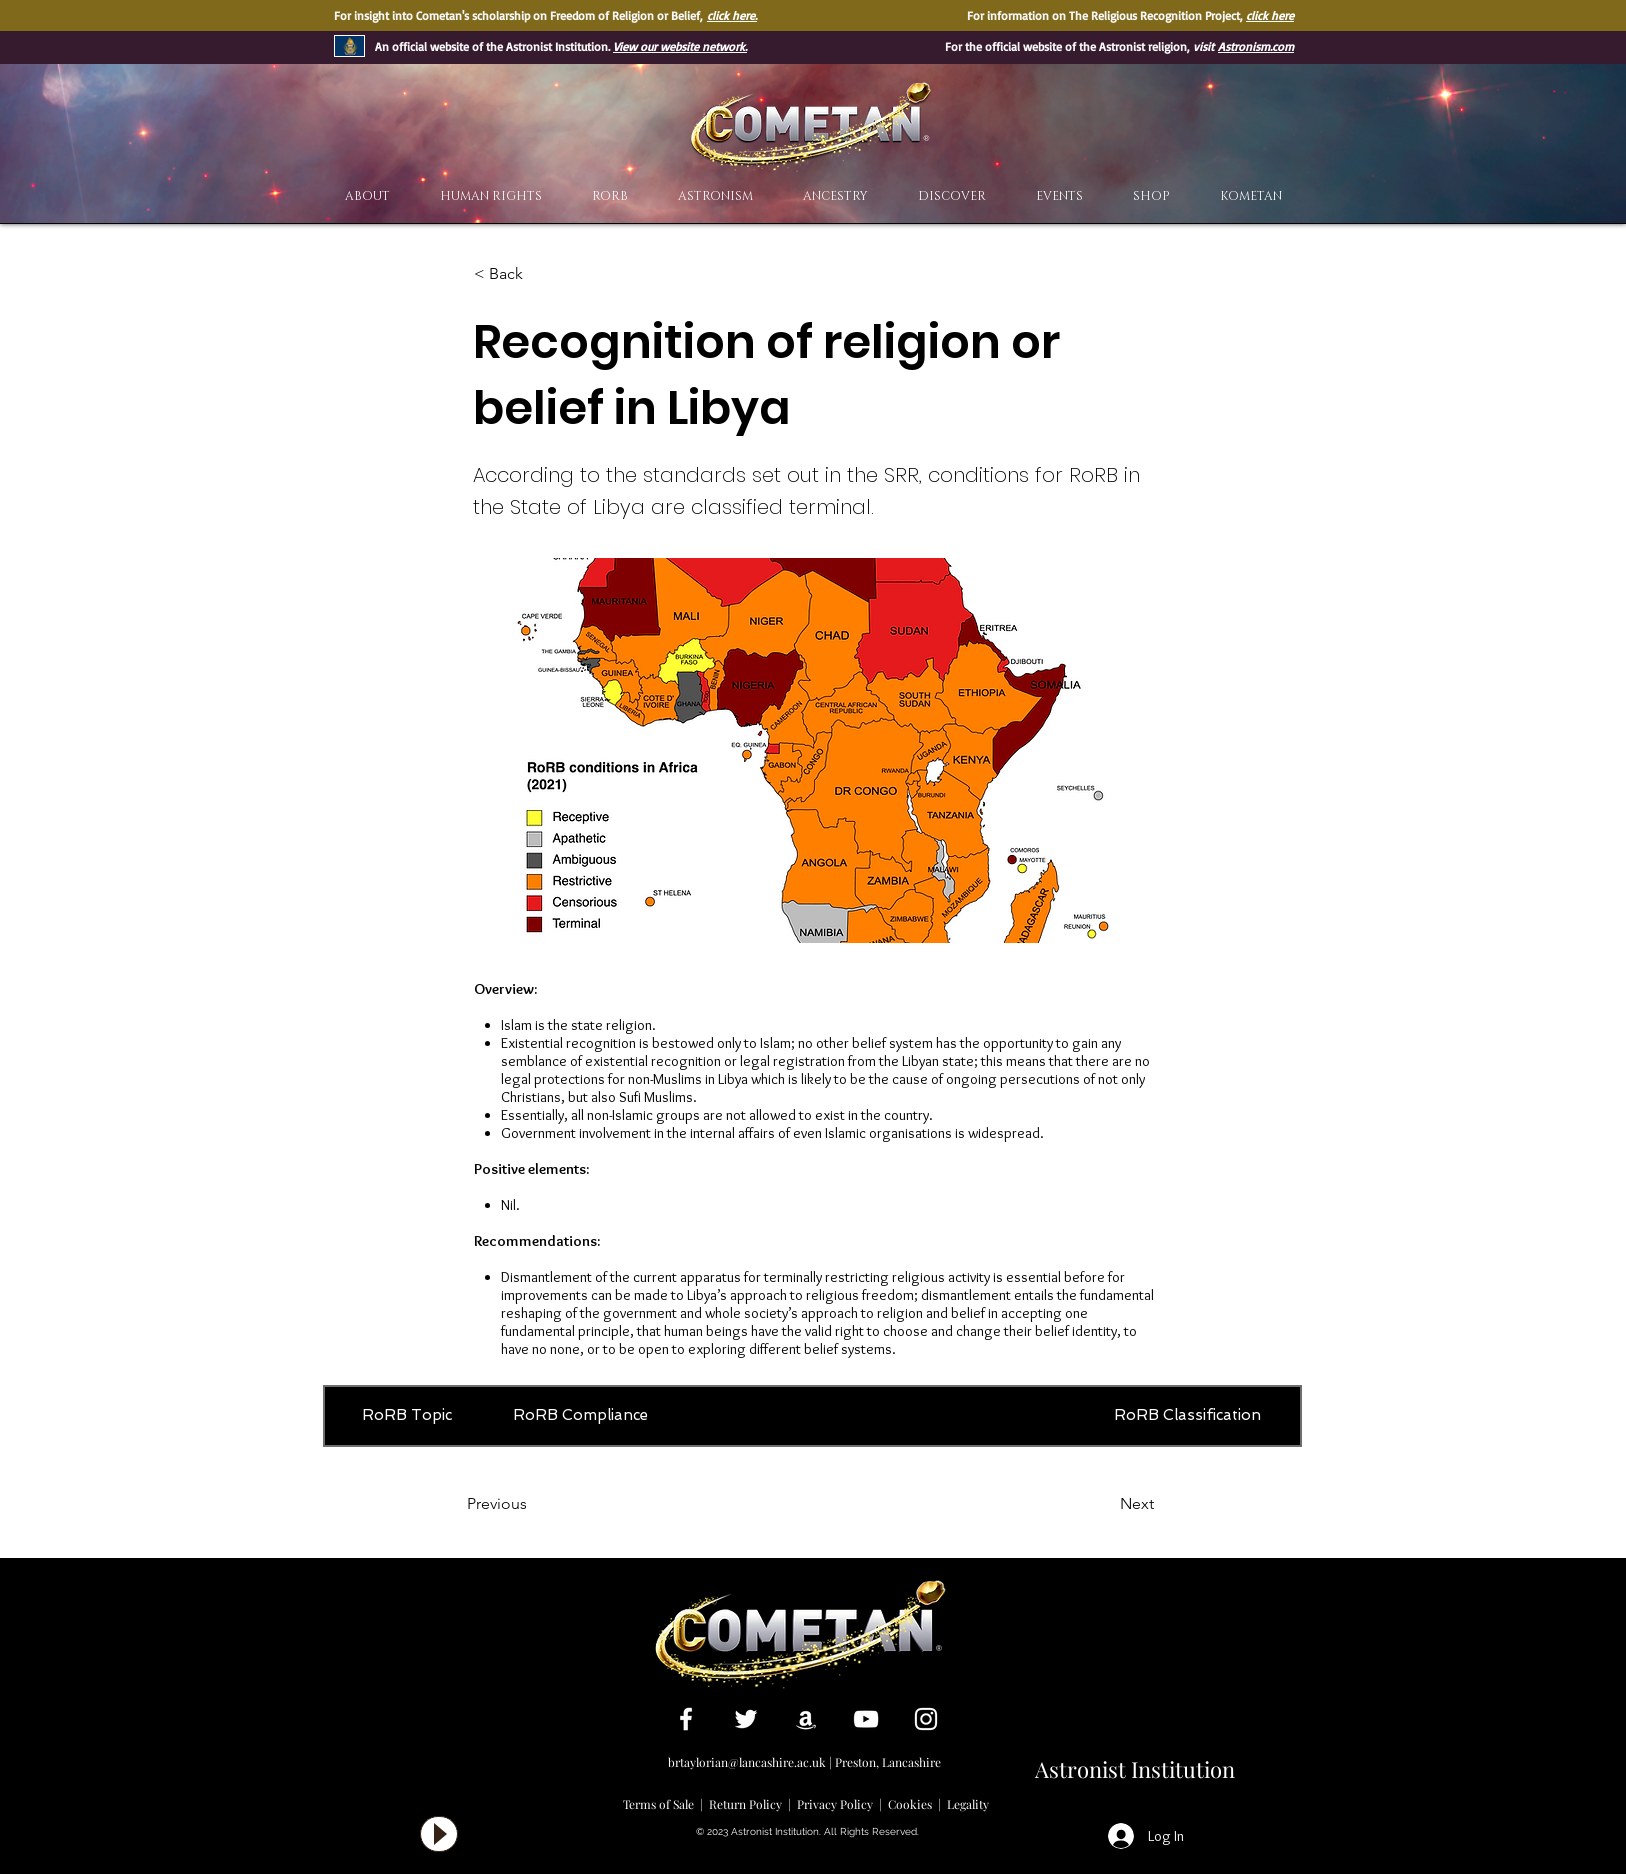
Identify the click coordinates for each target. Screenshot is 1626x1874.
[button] (952, 196)
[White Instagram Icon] (926, 1719)
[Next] (1104, 1504)
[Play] (439, 1834)
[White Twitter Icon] (746, 1719)
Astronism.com (1256, 46)
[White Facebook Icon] (686, 1719)
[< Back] (540, 274)
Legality (968, 1804)
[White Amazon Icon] (806, 1719)
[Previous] (533, 1504)
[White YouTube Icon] (866, 1719)
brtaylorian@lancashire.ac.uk (747, 1762)
